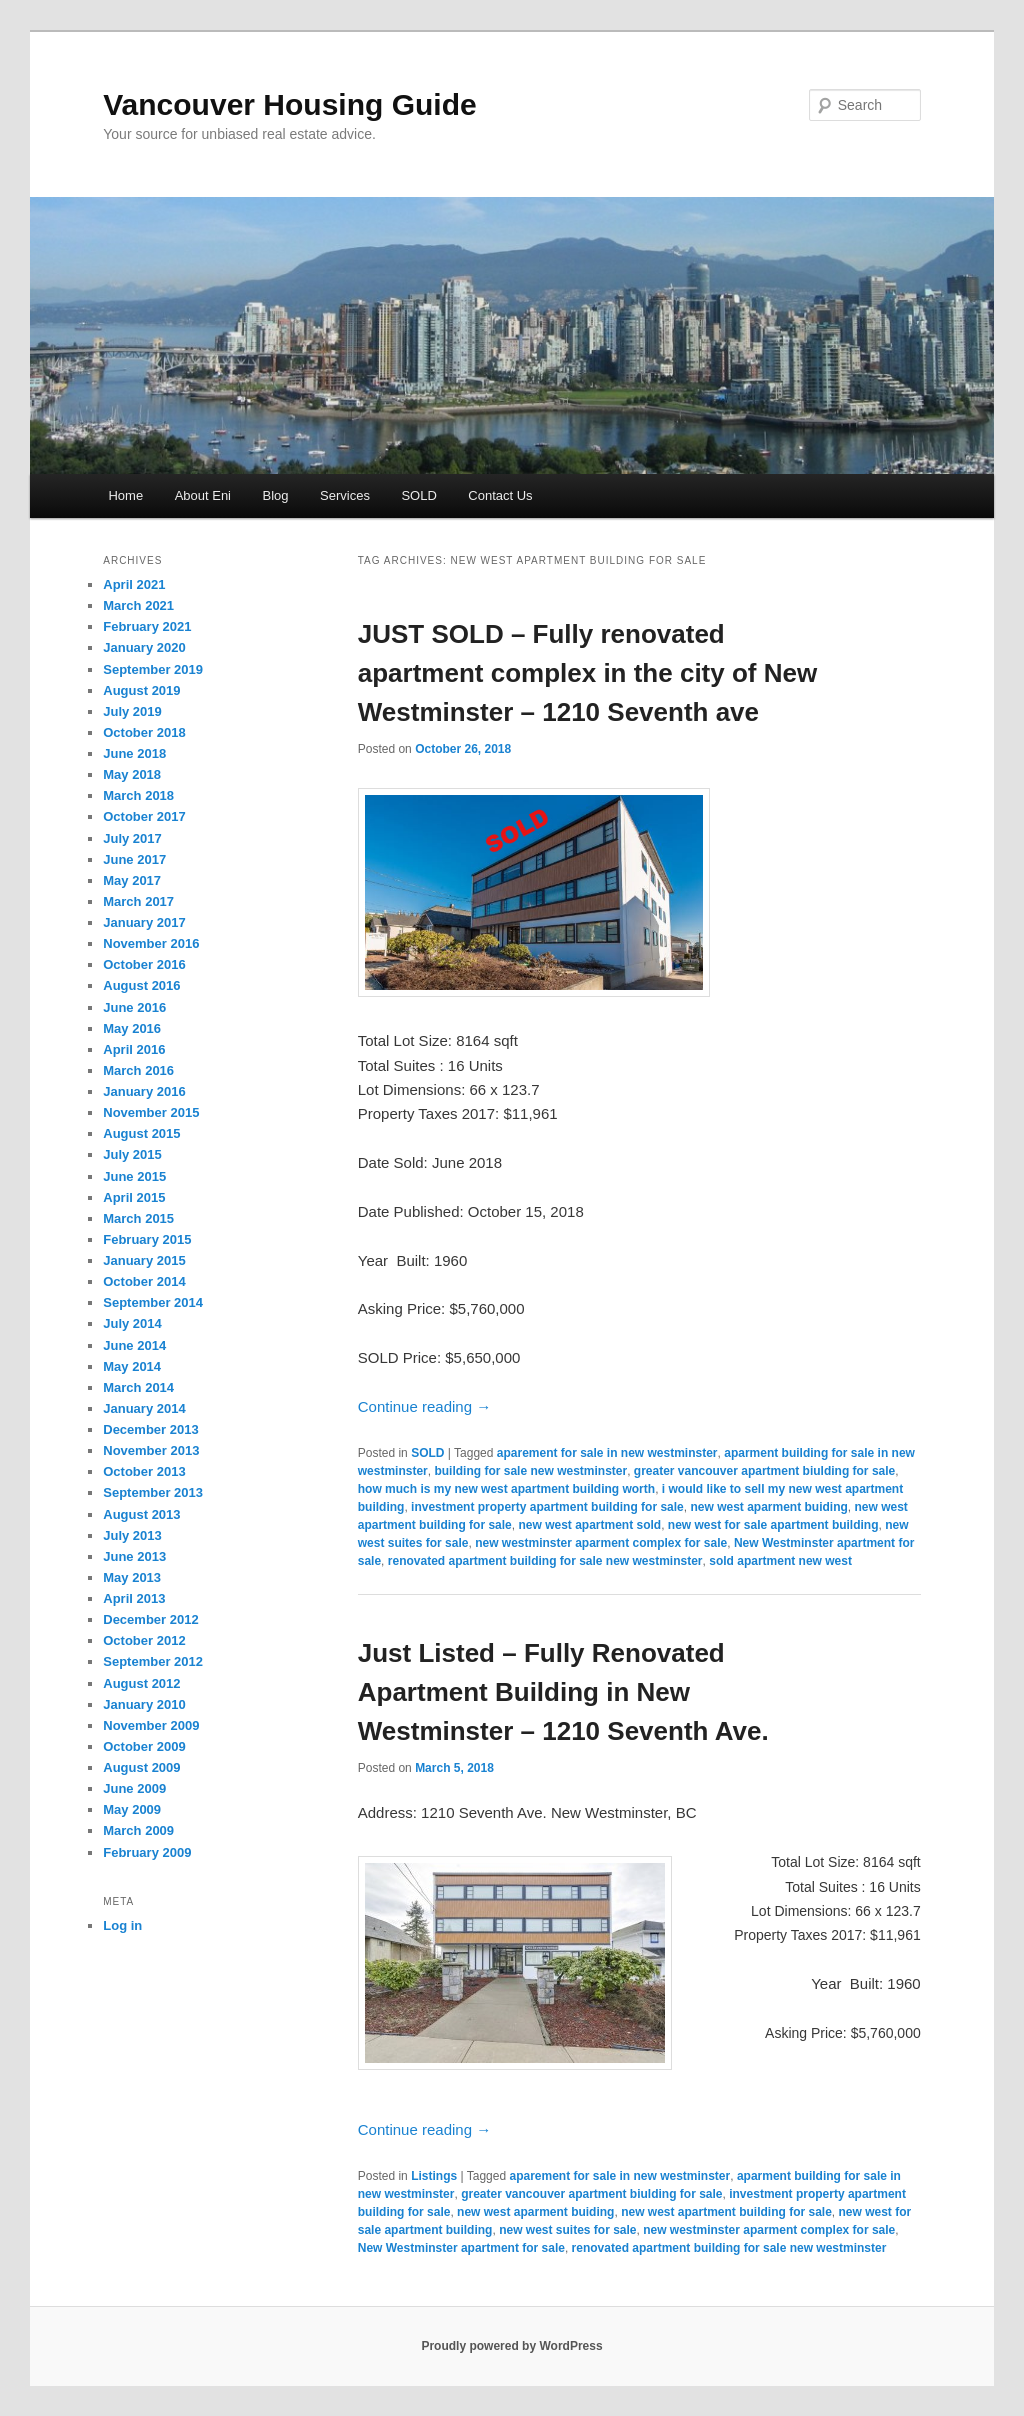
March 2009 (138, 1830)
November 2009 (151, 1725)
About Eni (203, 495)
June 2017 (134, 859)
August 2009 (141, 1767)
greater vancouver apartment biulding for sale (764, 1471)
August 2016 (141, 985)
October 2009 (144, 1746)
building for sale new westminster (530, 1471)
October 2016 (144, 964)
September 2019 (153, 669)
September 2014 (153, 1302)
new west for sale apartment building (773, 1525)
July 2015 (132, 1154)
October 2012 (144, 1640)
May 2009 (132, 1809)
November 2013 (151, 1450)
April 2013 (134, 1598)
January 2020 (144, 647)
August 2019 (141, 690)
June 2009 (134, 1788)
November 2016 (151, 943)
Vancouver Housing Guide (289, 104)
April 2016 (134, 1049)
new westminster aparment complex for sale (601, 1543)
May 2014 (132, 1366)
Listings (434, 2176)
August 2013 (141, 1514)
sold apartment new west (780, 1561)
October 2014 (144, 1281)
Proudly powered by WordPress (511, 2346)
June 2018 (134, 753)
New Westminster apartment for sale (461, 2248)
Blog (276, 495)
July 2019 (132, 711)
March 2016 (138, 1070)
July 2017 (132, 838)
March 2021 (138, 605)
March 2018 (138, 795)
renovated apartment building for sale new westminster (545, 1561)
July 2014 (132, 1323)
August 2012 (141, 1683)
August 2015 (141, 1133)
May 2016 (132, 1028)
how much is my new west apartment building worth (506, 1489)
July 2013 (132, 1535)
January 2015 (144, 1260)
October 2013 (144, 1471)
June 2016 (134, 1007)
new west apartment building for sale (726, 2212)
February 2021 (147, 626)
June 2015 (134, 1176)
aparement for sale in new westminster (607, 1453)
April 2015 (134, 1197)
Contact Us (500, 495)
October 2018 (144, 732)
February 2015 (147, 1239)
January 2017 (144, 922)
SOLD (418, 495)
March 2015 (138, 1218)
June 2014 (134, 1345)
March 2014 (138, 1387)
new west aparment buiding (768, 1507)
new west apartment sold (589, 1525)
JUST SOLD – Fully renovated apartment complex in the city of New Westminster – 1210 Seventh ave (587, 673)
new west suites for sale (567, 2230)
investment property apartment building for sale (547, 1507)
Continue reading (424, 1406)
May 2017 (132, 880)
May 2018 (132, 774)
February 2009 (147, 1852)
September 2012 (153, 1661)
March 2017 (138, 901)
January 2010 (144, 1704)
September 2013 (153, 1492)
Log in (122, 1925)
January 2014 (144, 1408)
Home (125, 495)
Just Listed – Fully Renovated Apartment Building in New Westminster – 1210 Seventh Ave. (563, 1692)
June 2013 (134, 1556)
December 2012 (150, 1619)
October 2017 (144, 816)
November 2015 (151, 1112)
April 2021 (134, 584)
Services (345, 495)
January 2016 (144, 1091)
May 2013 (132, 1577)
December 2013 (150, 1429)
